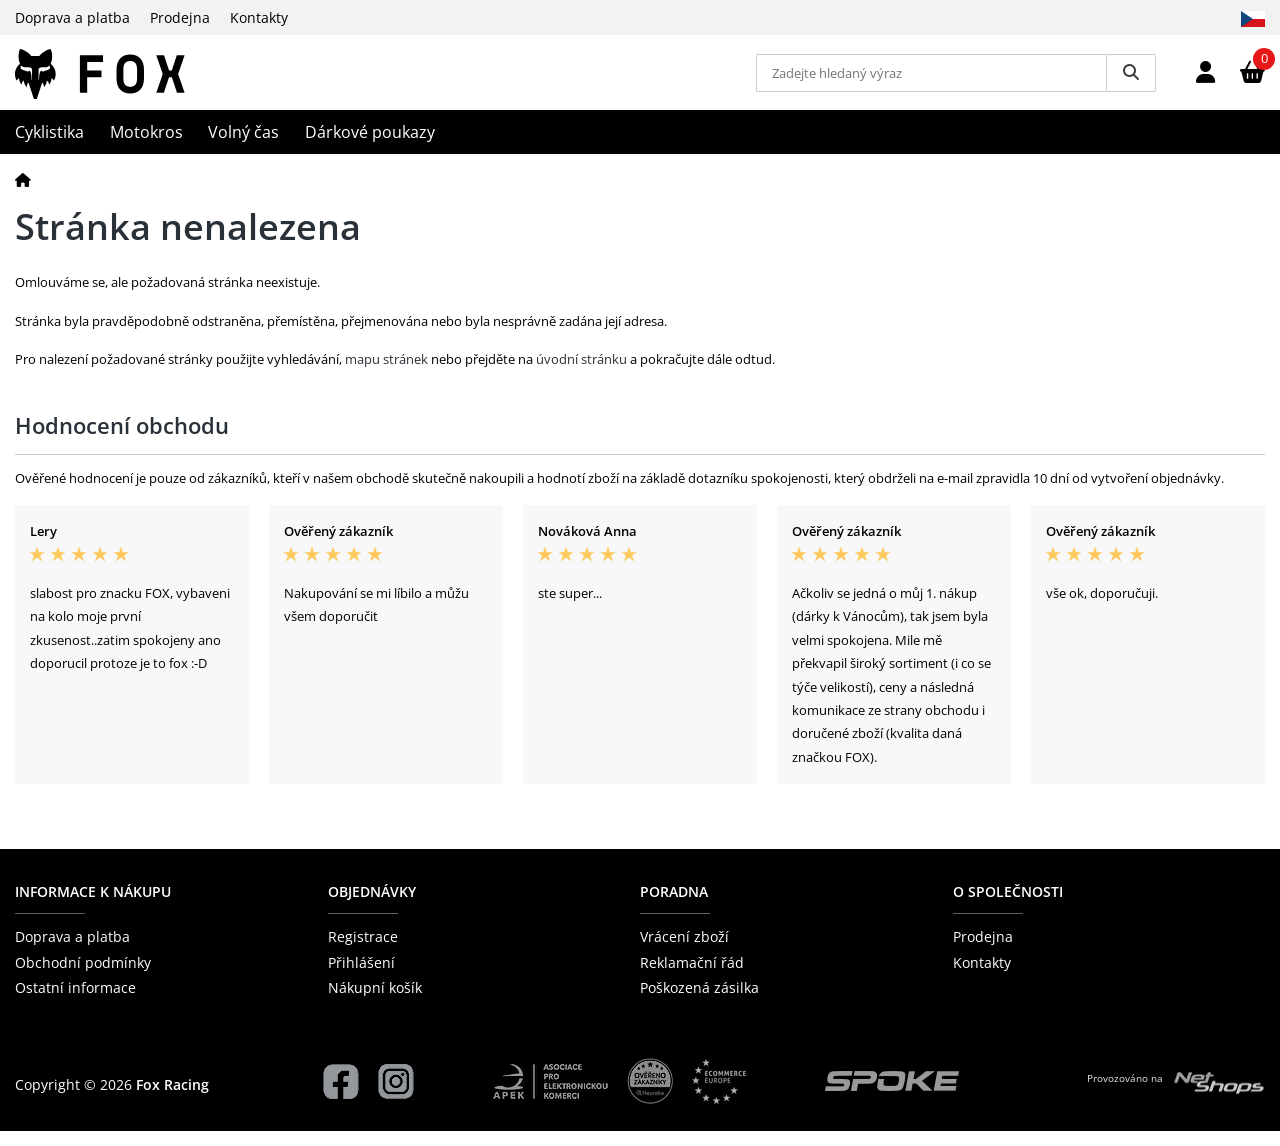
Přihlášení (361, 976)
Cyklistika (49, 147)
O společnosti (1008, 906)
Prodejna (180, 17)
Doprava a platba (72, 17)
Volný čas (243, 147)
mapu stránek (386, 374)
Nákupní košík (375, 1001)
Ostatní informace (75, 1001)
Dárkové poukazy (370, 147)
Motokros (146, 147)
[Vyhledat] (1131, 80)
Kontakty (259, 17)
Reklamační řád (692, 976)
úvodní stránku (581, 374)
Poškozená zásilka (699, 1001)
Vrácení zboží (684, 951)
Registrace (363, 951)
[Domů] (23, 193)
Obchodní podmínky (83, 976)
